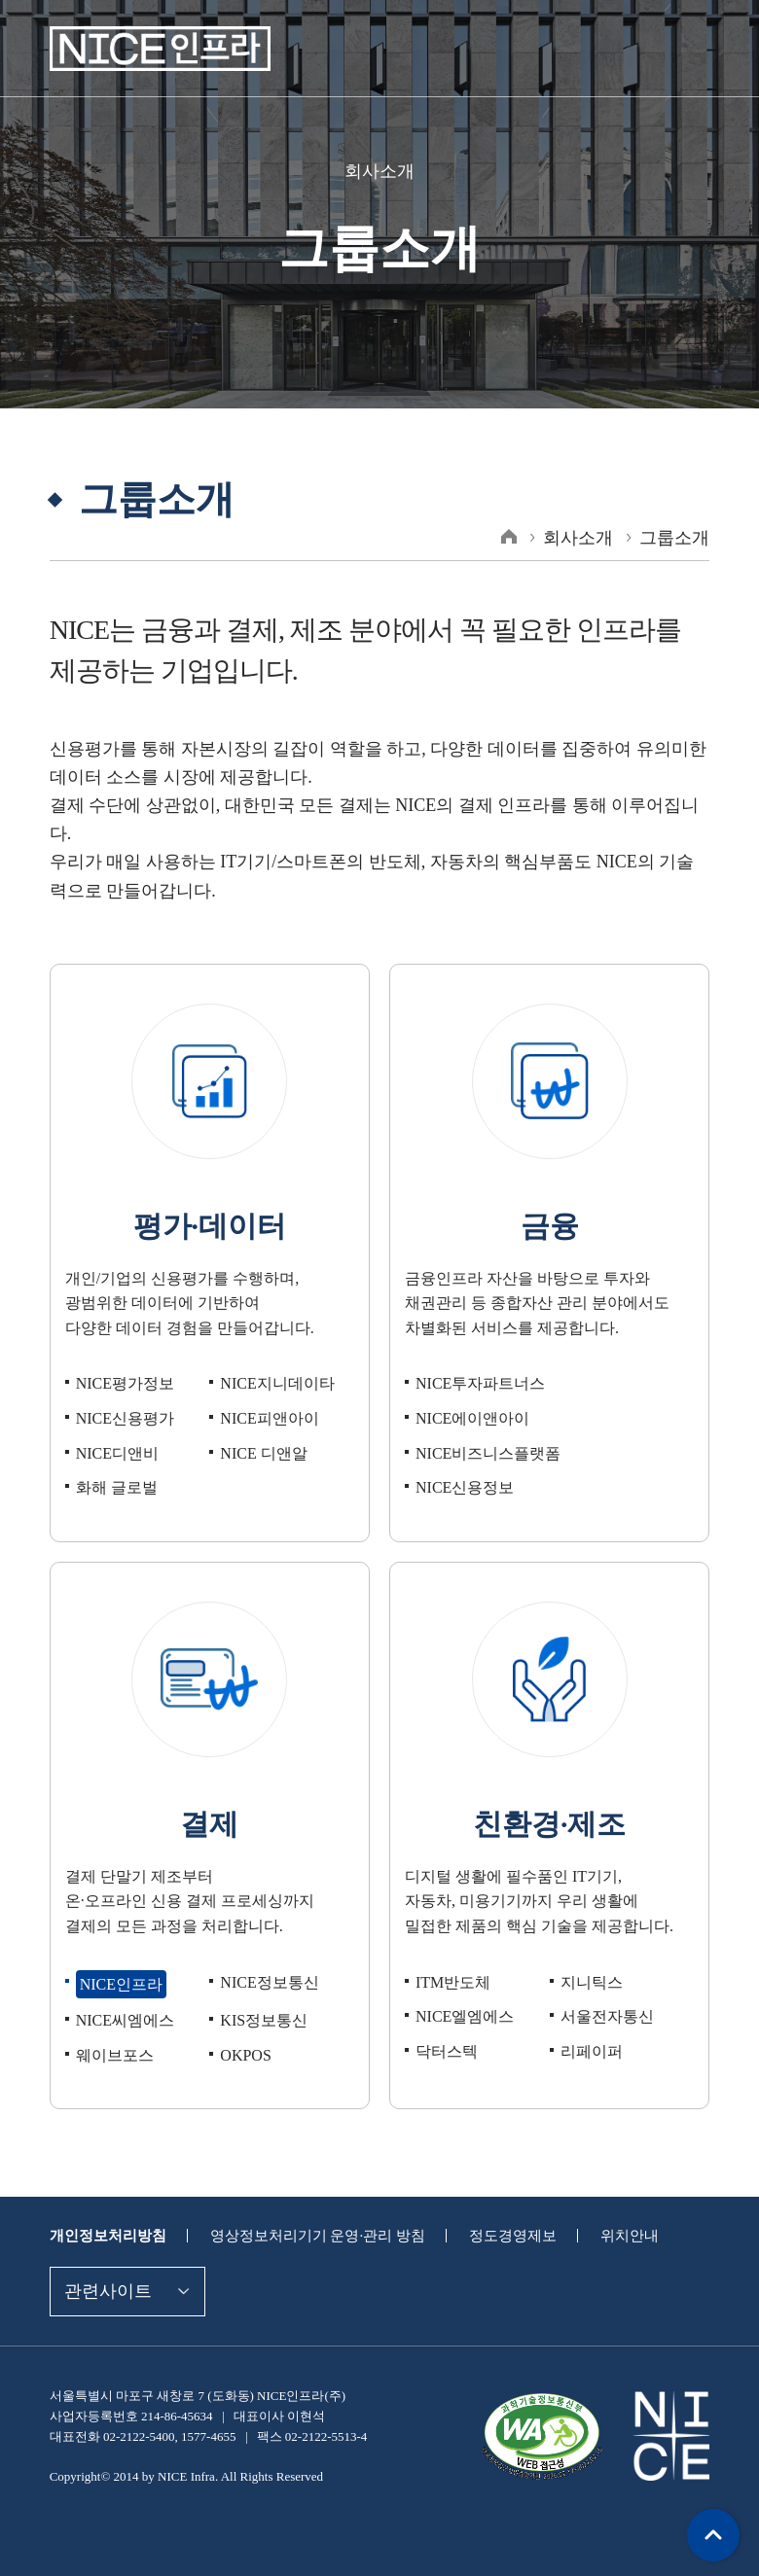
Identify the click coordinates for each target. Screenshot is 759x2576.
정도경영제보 (491, 2207)
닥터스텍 (445, 2023)
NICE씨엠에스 (122, 1992)
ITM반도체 (451, 1953)
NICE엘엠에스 (462, 1988)
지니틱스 (589, 1953)
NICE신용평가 (122, 1390)
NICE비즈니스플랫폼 (484, 1425)
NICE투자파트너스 (477, 1355)
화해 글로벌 (114, 1459)
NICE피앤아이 (266, 1390)
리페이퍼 (589, 2023)
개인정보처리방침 (104, 2207)
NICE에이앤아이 (470, 1390)
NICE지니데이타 (274, 1355)
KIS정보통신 (261, 1992)
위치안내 (603, 2207)
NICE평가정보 (122, 1355)
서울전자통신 (604, 1988)
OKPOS (246, 2027)
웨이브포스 (112, 2027)
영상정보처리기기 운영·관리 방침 (304, 2207)
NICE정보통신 (266, 1953)
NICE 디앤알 (261, 1425)
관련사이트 (105, 2263)
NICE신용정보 (462, 1459)
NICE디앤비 (115, 1425)
